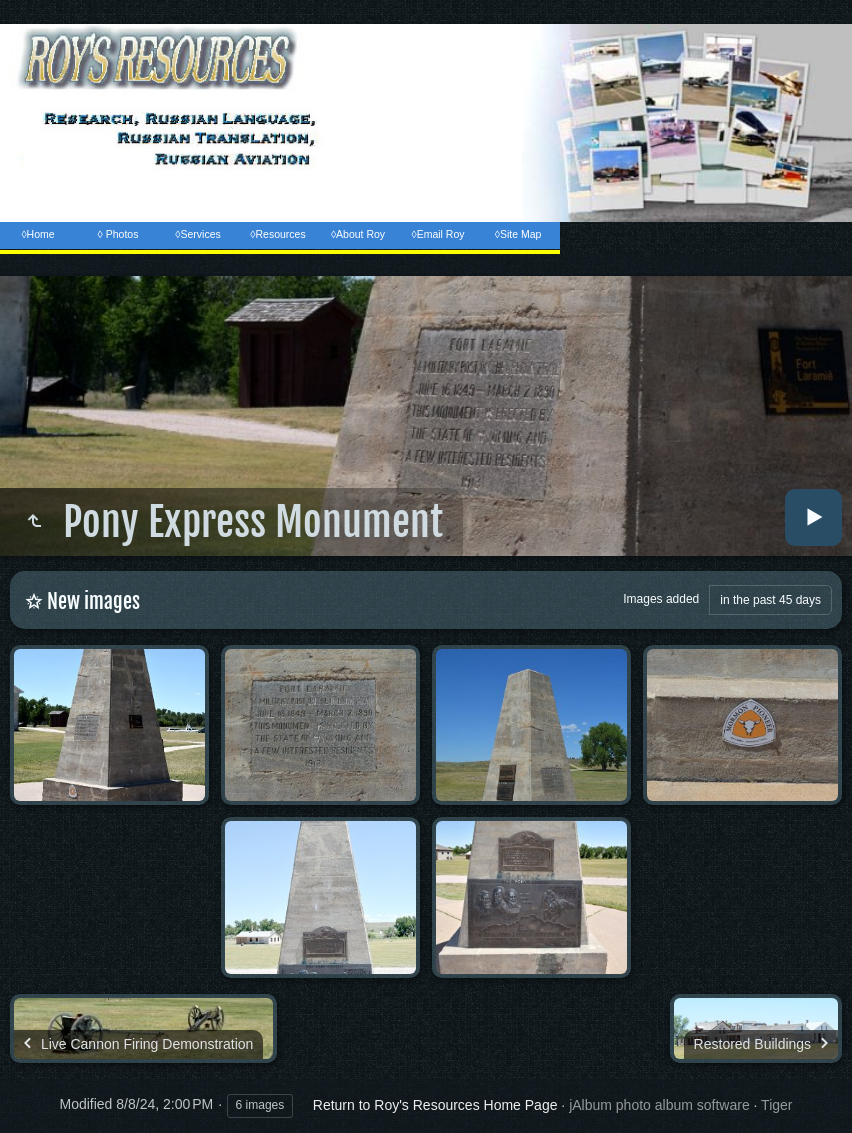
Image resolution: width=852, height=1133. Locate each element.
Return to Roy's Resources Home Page (435, 1105)
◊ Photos (118, 234)
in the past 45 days (770, 600)
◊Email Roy (437, 234)
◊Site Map (518, 234)
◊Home (37, 234)
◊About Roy (358, 234)
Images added (661, 599)
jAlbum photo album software (659, 1105)
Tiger (776, 1105)
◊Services (197, 234)
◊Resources (277, 234)
